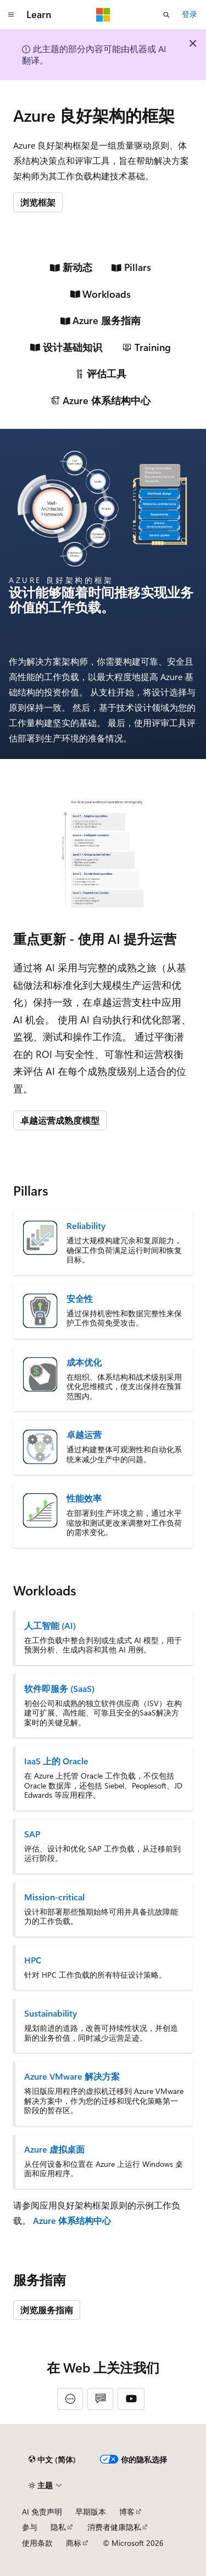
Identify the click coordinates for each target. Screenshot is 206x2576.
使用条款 (37, 2543)
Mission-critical (54, 1897)
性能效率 (84, 1498)
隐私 (58, 2527)
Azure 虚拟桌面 (54, 2149)
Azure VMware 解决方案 (72, 2076)
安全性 (79, 1298)
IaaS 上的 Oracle (56, 1761)
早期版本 (90, 2511)
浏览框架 (37, 202)
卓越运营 (84, 1434)
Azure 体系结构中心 (72, 2220)
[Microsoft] (103, 15)
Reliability (85, 1225)
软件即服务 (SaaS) (59, 1688)
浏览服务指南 (46, 2309)
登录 (189, 14)
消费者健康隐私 (114, 2527)
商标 (73, 2543)
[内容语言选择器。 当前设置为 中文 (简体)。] (52, 2460)
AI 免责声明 (42, 2511)
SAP (32, 1833)
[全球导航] (11, 15)
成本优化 (84, 1362)
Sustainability (50, 2013)
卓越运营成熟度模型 (59, 1120)
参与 (29, 2527)
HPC (32, 1960)
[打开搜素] (166, 15)
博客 (127, 2511)
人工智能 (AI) (50, 1625)
